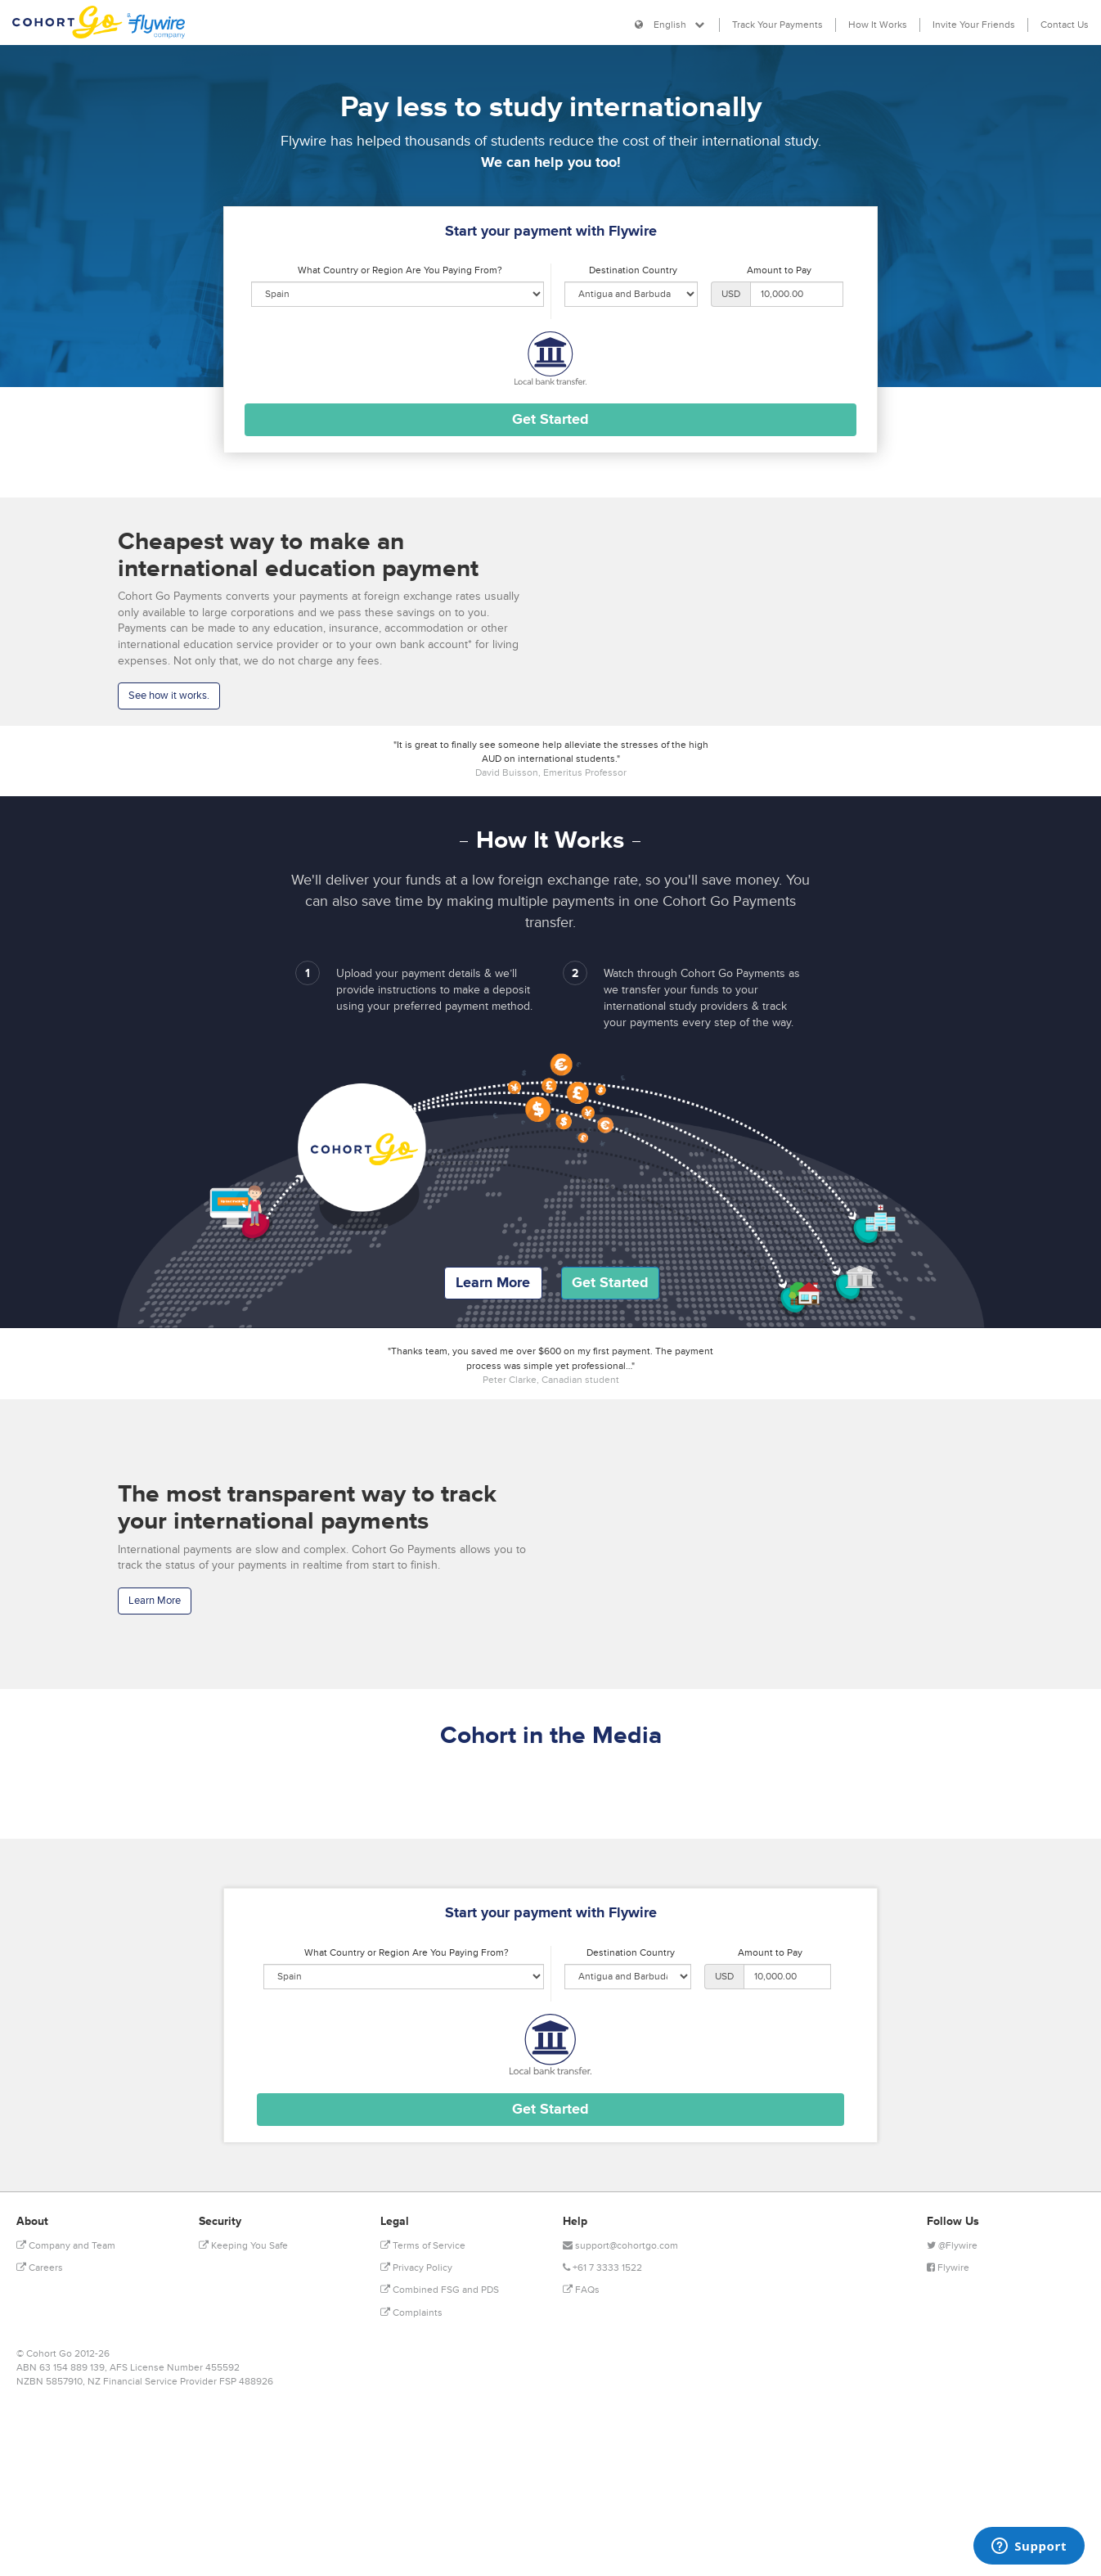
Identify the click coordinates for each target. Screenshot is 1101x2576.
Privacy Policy (416, 2268)
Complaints (411, 2313)
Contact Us (1064, 25)
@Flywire (952, 2246)
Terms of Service (422, 2246)
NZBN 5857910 (49, 2382)
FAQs (581, 2290)
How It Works (877, 25)
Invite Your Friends (973, 25)
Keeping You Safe (243, 2246)
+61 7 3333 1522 (602, 2268)
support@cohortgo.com (620, 2246)
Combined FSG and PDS (439, 2290)
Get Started (610, 1282)
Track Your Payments (777, 25)
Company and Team (65, 2246)
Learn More (493, 1282)
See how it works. (168, 695)
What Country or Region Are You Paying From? (400, 270)
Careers (39, 2268)
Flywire (948, 2268)
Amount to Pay (779, 270)
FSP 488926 (246, 2382)
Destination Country (633, 270)
